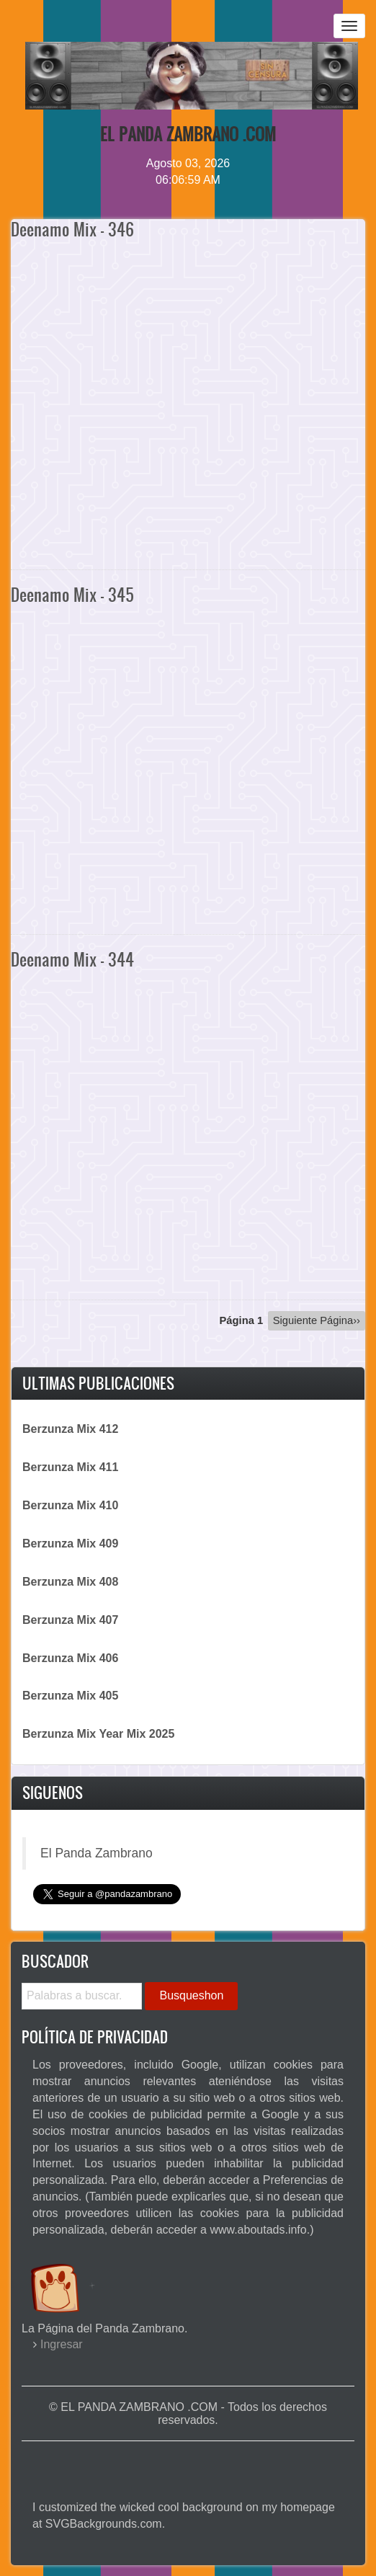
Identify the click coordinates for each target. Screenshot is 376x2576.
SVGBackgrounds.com (103, 2524)
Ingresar (61, 2344)
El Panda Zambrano (96, 1853)
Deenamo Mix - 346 (72, 229)
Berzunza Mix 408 (70, 1582)
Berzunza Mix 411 (70, 1467)
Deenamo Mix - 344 (72, 959)
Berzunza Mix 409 (70, 1543)
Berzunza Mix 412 (70, 1429)
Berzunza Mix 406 (70, 1658)
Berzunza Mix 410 (70, 1505)
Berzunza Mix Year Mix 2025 (98, 1734)
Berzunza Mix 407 (70, 1620)
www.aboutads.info (258, 2230)
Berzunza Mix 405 (70, 1695)
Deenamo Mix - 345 (72, 594)
